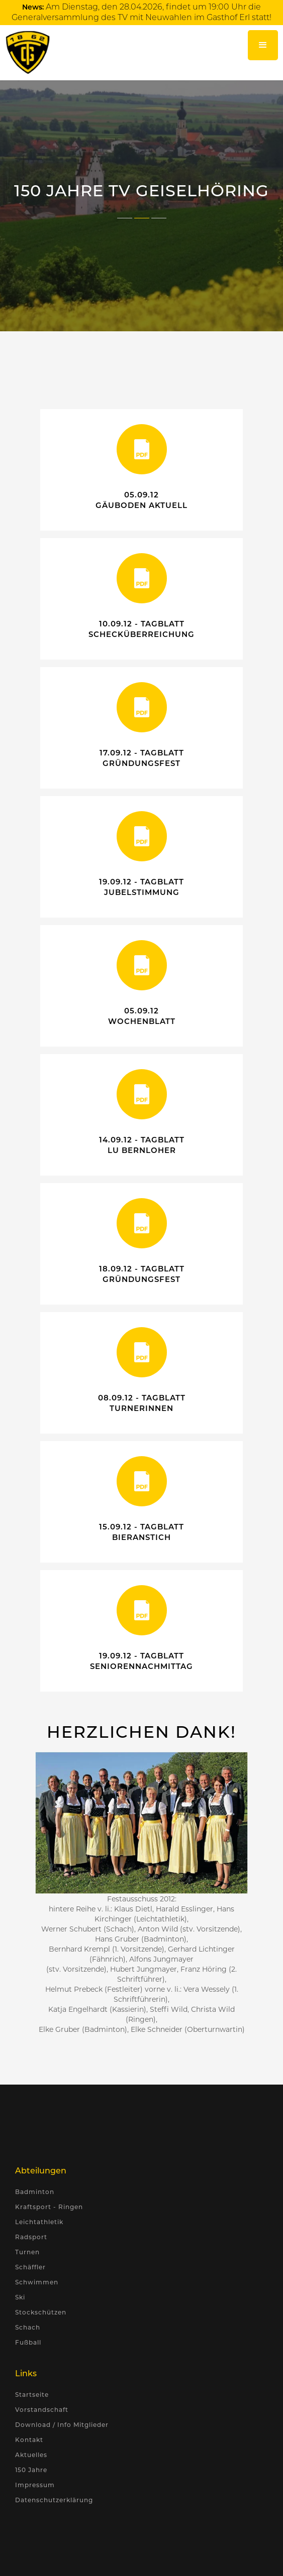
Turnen (27, 2252)
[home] (25, 52)
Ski (20, 2297)
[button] (263, 45)
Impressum (35, 2485)
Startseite (32, 2394)
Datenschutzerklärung (54, 2500)
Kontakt (29, 2439)
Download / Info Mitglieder (62, 2424)
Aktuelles (31, 2455)
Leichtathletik (39, 2222)
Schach (27, 2327)
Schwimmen (36, 2282)
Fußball (28, 2342)
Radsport (31, 2237)
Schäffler (30, 2267)
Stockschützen (40, 2312)
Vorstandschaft (41, 2409)
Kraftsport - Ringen (49, 2207)
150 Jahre (31, 2470)
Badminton (34, 2192)
